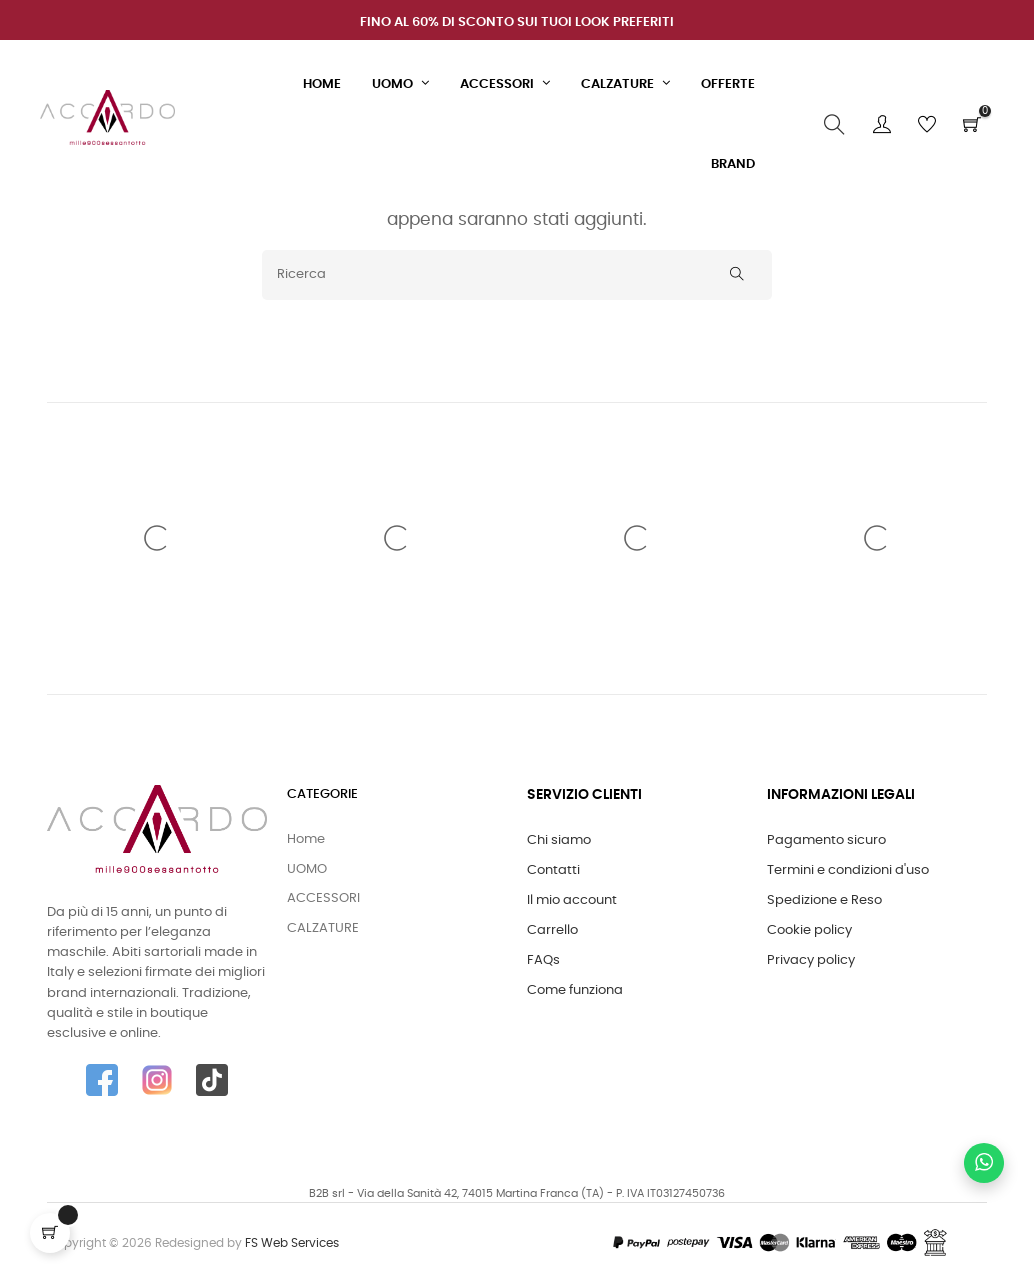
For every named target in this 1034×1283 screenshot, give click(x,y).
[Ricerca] (517, 275)
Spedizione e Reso (824, 900)
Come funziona (575, 990)
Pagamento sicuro (826, 840)
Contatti (553, 870)
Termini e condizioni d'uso (848, 870)
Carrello (552, 930)
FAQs (543, 960)
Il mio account (572, 900)
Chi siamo (559, 840)
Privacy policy (811, 960)
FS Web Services (292, 1243)
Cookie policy (809, 930)
